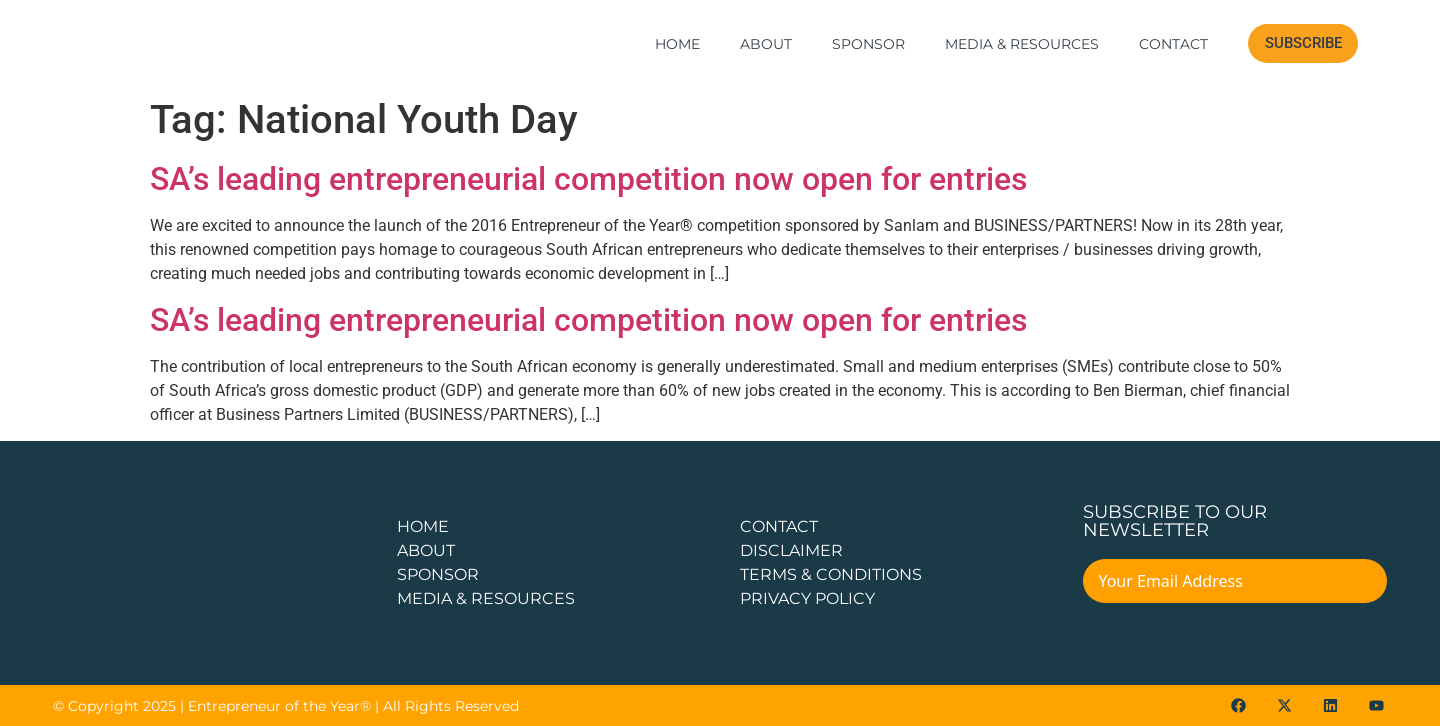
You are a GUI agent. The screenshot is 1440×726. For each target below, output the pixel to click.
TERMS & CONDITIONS (831, 574)
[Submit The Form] (1358, 584)
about (426, 550)
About (766, 44)
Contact (1173, 44)
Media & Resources (1022, 44)
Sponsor (868, 44)
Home (677, 44)
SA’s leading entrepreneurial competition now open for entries (588, 179)
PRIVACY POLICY (807, 598)
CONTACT (779, 526)
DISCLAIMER (791, 550)
